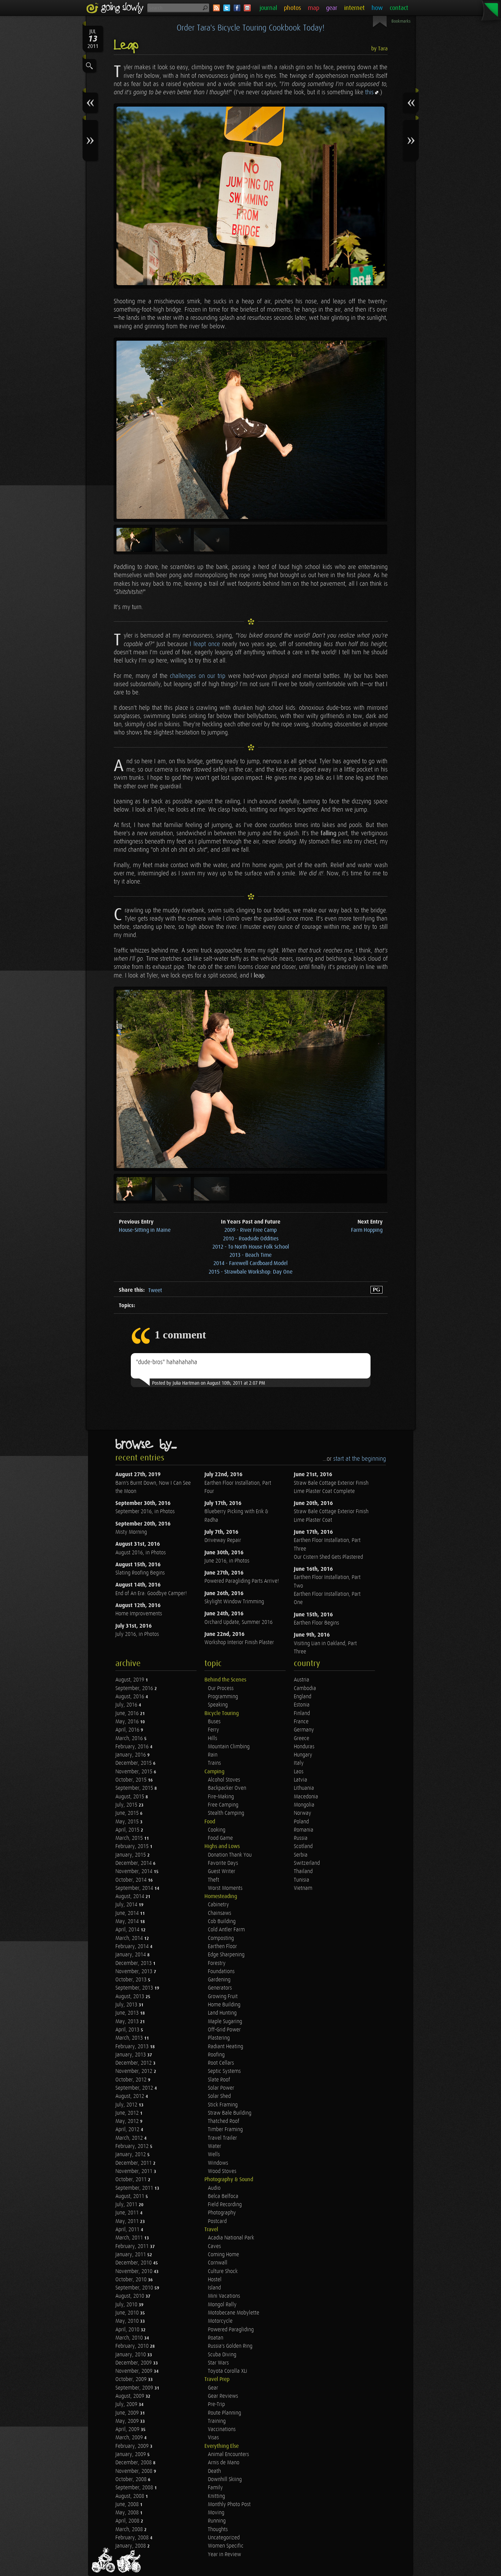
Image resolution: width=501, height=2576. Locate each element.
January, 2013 (131, 2055)
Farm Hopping (367, 1230)
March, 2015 (129, 1838)
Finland (302, 1713)
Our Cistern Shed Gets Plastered (328, 1557)
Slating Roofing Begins (140, 1573)
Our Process (221, 1688)
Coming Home (223, 2254)
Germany (304, 1730)
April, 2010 (128, 2329)
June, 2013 (127, 2013)
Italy (299, 1763)
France (301, 1721)
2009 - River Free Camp (250, 1230)
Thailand (303, 1871)
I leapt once (205, 644)
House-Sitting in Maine (145, 1230)
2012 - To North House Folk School (250, 1247)
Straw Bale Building (229, 2113)
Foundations (221, 1971)
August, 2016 (130, 1696)
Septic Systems (224, 2071)
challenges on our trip (197, 676)
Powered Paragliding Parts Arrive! (241, 1581)
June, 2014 (127, 1913)
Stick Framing (223, 2105)
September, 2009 (134, 2388)
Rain (212, 1755)
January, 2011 (131, 2254)
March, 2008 (129, 2529)
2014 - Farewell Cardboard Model (250, 1263)
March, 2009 (129, 2437)
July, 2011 (127, 2204)
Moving (216, 2513)
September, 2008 (134, 2487)
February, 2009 (132, 2446)
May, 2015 (127, 1822)
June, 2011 (127, 2213)
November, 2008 (134, 2471)
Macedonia (306, 1797)
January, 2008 (131, 2546)
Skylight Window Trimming (234, 1602)
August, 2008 (130, 2496)
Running (217, 2521)
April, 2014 (128, 1930)
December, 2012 (134, 2063)
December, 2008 (134, 2462)
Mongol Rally (222, 2304)
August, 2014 (130, 1896)
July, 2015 (127, 1805)
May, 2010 (127, 2321)
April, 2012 (128, 2129)
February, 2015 (132, 1846)
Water (214, 2146)
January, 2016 (131, 1755)
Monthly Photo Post (229, 2504)
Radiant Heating (225, 2046)
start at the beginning (359, 1458)
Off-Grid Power (224, 2030)
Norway (302, 1813)
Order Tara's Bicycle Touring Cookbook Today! (250, 28)
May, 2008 (127, 2513)
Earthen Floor (222, 1946)
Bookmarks (401, 21)
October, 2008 (131, 2479)
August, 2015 (130, 1797)
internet (354, 8)
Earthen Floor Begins (316, 1623)
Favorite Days (223, 1863)
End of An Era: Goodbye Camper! (151, 1593)
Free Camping (223, 1805)
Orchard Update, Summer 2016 (238, 1622)
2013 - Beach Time (250, 1255)
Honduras (304, 1746)
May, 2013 (127, 2021)
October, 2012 (131, 2080)
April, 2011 (128, 2229)
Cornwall (217, 2263)
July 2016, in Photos (137, 1634)
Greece (301, 1738)
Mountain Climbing (229, 1746)
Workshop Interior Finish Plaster (239, 1642)
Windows (218, 2163)
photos (292, 8)
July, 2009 (127, 2404)
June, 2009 (127, 2413)
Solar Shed (219, 2096)
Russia (301, 1838)
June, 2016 (127, 1713)
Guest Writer (221, 1871)
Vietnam (303, 1888)
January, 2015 (131, 1855)
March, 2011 (129, 2238)
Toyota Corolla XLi (227, 2371)
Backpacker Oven (227, 1788)
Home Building (224, 2005)
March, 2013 (129, 2038)
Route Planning (224, 2413)
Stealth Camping (226, 1813)
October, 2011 (131, 2179)
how (377, 8)
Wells (214, 2154)
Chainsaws (219, 1913)
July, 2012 (127, 2105)
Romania (303, 1830)
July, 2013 (127, 2005)
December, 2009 (134, 2363)
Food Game (220, 1838)
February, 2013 (132, 2046)
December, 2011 (134, 2163)
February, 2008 (132, 2538)
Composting (221, 1938)
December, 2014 (134, 1863)
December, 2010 (134, 2263)
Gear (213, 2388)
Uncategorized (224, 2538)
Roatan (215, 2338)
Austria (301, 1680)
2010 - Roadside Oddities (250, 1239)
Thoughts (218, 2529)
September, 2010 (134, 2288)
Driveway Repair (222, 1540)
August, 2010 (130, 2296)
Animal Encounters (228, 2454)
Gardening (219, 1980)
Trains (214, 1763)
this (369, 92)
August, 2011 (130, 2196)
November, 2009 (134, 2371)
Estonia (302, 1705)
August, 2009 (130, 2396)
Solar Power (221, 2088)
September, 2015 (134, 1788)
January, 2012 (131, 2154)
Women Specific (225, 2546)
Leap (126, 46)
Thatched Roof (223, 2121)
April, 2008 (128, 2521)
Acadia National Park (231, 2238)
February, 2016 (132, 1746)
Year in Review (224, 2554)
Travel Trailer (222, 2138)
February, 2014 (132, 1946)
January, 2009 (131, 2454)
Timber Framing (225, 2129)
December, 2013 (134, 1963)
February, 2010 (132, 2346)
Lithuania (304, 1788)
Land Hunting (222, 2013)
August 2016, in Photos (140, 1553)
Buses (214, 1721)
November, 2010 (134, 2271)
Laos (298, 1772)
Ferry (213, 1730)
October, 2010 (131, 2279)
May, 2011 (127, 2221)
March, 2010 (129, 2338)
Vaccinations (222, 2429)
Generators (220, 1988)
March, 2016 (129, 1738)
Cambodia (305, 1688)
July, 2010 (127, 2304)
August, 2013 (130, 1996)
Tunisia (301, 1880)
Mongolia (304, 1805)
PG (376, 1289)
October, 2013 (131, 1980)
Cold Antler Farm (226, 1930)
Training (217, 2421)
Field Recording (225, 2204)
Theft (213, 1880)
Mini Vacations (224, 2296)
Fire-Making (221, 1797)
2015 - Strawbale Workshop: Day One (250, 1272)
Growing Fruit (223, 1996)
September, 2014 (134, 1888)
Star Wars (218, 2363)
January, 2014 (131, 1955)
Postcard (217, 2221)
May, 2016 (127, 1721)
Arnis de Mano (223, 2462)
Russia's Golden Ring (230, 2346)
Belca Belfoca (223, 2196)
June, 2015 (127, 1813)
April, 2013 (128, 2030)
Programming (223, 1696)
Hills (212, 1738)
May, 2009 (127, 2421)
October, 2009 (131, 2379)
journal (268, 8)
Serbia (301, 1855)
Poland (301, 1822)
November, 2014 (134, 1871)
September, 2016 (134, 1688)
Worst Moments (225, 1888)
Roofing (216, 2055)
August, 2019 (130, 1680)
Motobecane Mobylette (233, 2313)
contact (399, 8)
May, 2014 (127, 1921)
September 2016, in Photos (145, 1511)
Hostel (215, 2279)
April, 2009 (128, 2429)
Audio (214, 2188)
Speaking (218, 1705)
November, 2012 (134, 2071)
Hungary (303, 1755)
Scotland (303, 1846)
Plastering (219, 2038)
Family (215, 2487)
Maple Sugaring (225, 2021)
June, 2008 (127, 2504)
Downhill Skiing (225, 2479)
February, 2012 (132, 2146)
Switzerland (307, 1863)
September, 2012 (134, 2088)
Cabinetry (218, 1904)
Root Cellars (221, 2063)
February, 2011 (132, 2246)
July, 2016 (127, 1705)
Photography (222, 2213)
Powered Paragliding (231, 2329)
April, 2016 (128, 1730)
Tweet (155, 1290)
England (302, 1696)
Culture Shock (223, 2271)
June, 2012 (127, 2113)
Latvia (300, 1780)
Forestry (217, 1963)
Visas (213, 2437)
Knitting (216, 2496)
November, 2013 (134, 1971)
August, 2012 (130, 2096)
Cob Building (222, 1921)
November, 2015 (134, 1772)
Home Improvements (138, 1614)
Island (214, 2288)
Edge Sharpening (226, 1955)
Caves (214, 2246)
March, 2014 (129, 1938)
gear (331, 8)
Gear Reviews (223, 2396)
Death (214, 2471)
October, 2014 (131, 1880)
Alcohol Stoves (224, 1780)
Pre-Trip (216, 2404)
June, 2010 (127, 2313)
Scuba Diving (222, 2355)
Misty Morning (131, 1532)
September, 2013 (134, 1988)
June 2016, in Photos (226, 1561)
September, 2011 (134, 2188)
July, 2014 (127, 1904)
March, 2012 (129, 2138)
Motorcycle (220, 2321)
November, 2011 (134, 2171)
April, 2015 (128, 1830)
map (313, 8)
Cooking (216, 1830)
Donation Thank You (230, 1855)
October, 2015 (131, 1780)
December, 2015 (134, 1763)
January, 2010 (131, 2355)
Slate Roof (219, 2080)
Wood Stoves (222, 2171)
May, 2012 (127, 2121)
